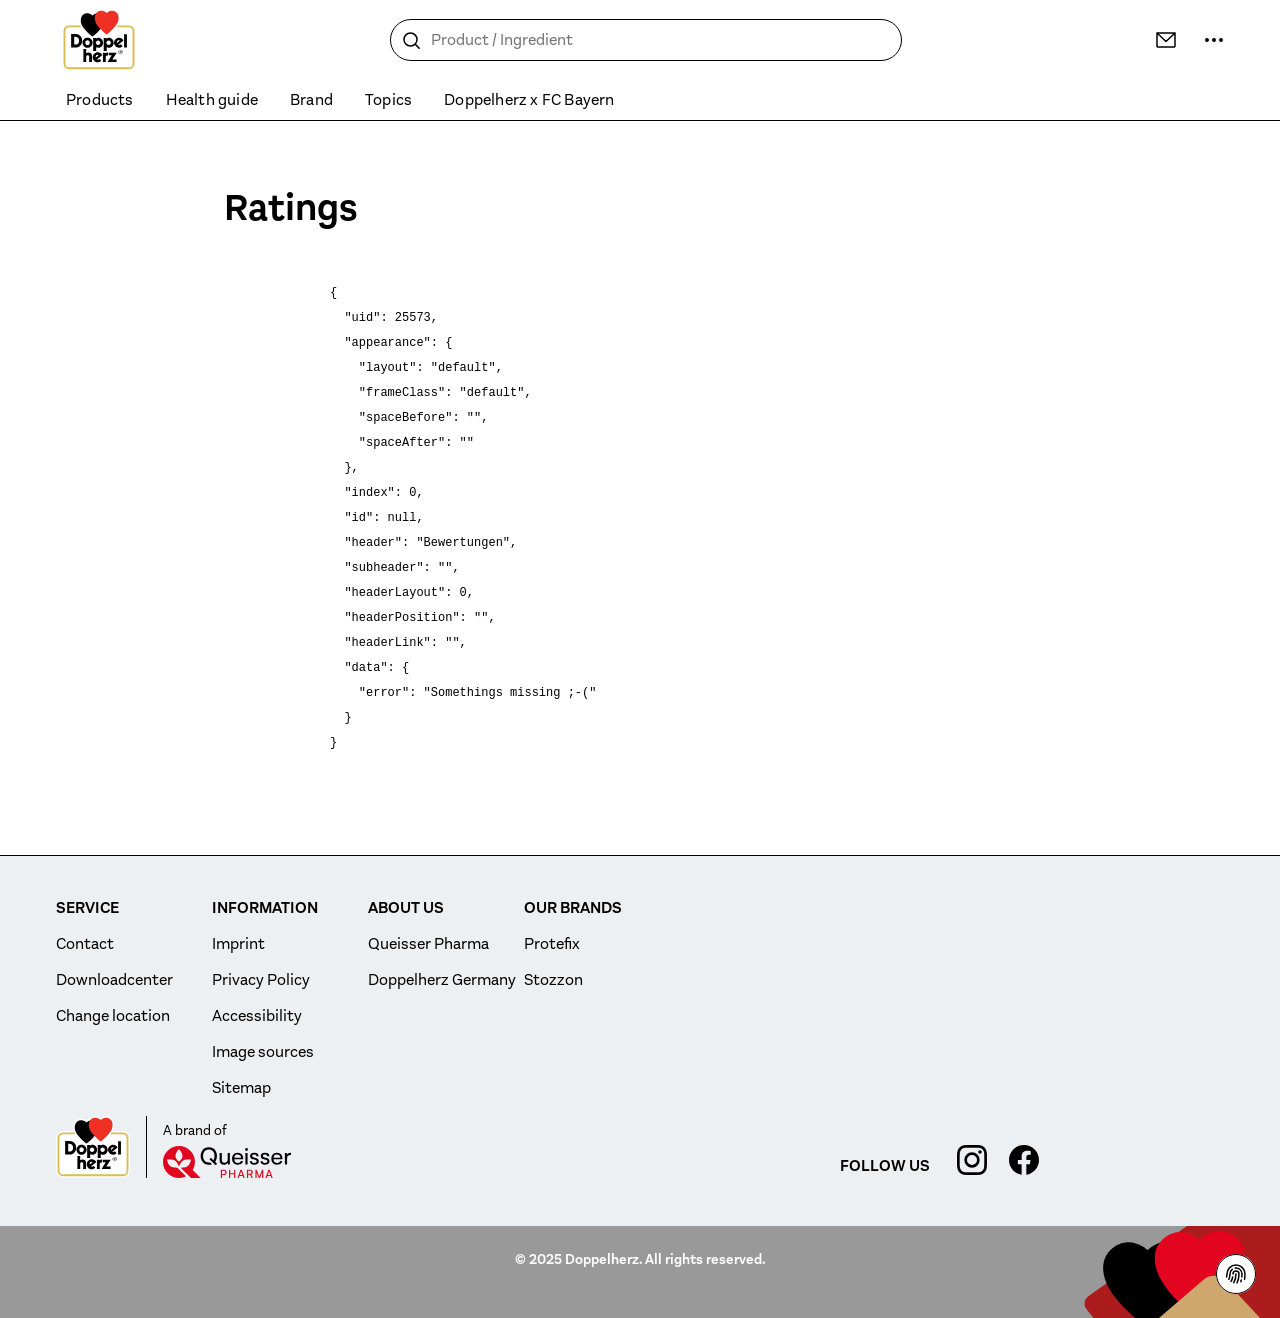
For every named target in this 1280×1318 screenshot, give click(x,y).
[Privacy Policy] (1236, 1274)
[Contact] (1166, 40)
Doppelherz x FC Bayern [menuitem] (529, 100)
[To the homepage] (99, 40)
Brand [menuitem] (311, 100)
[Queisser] (227, 1162)
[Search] (412, 41)
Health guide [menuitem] (212, 100)
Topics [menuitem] (388, 100)
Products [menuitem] (100, 100)
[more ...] (1214, 40)
